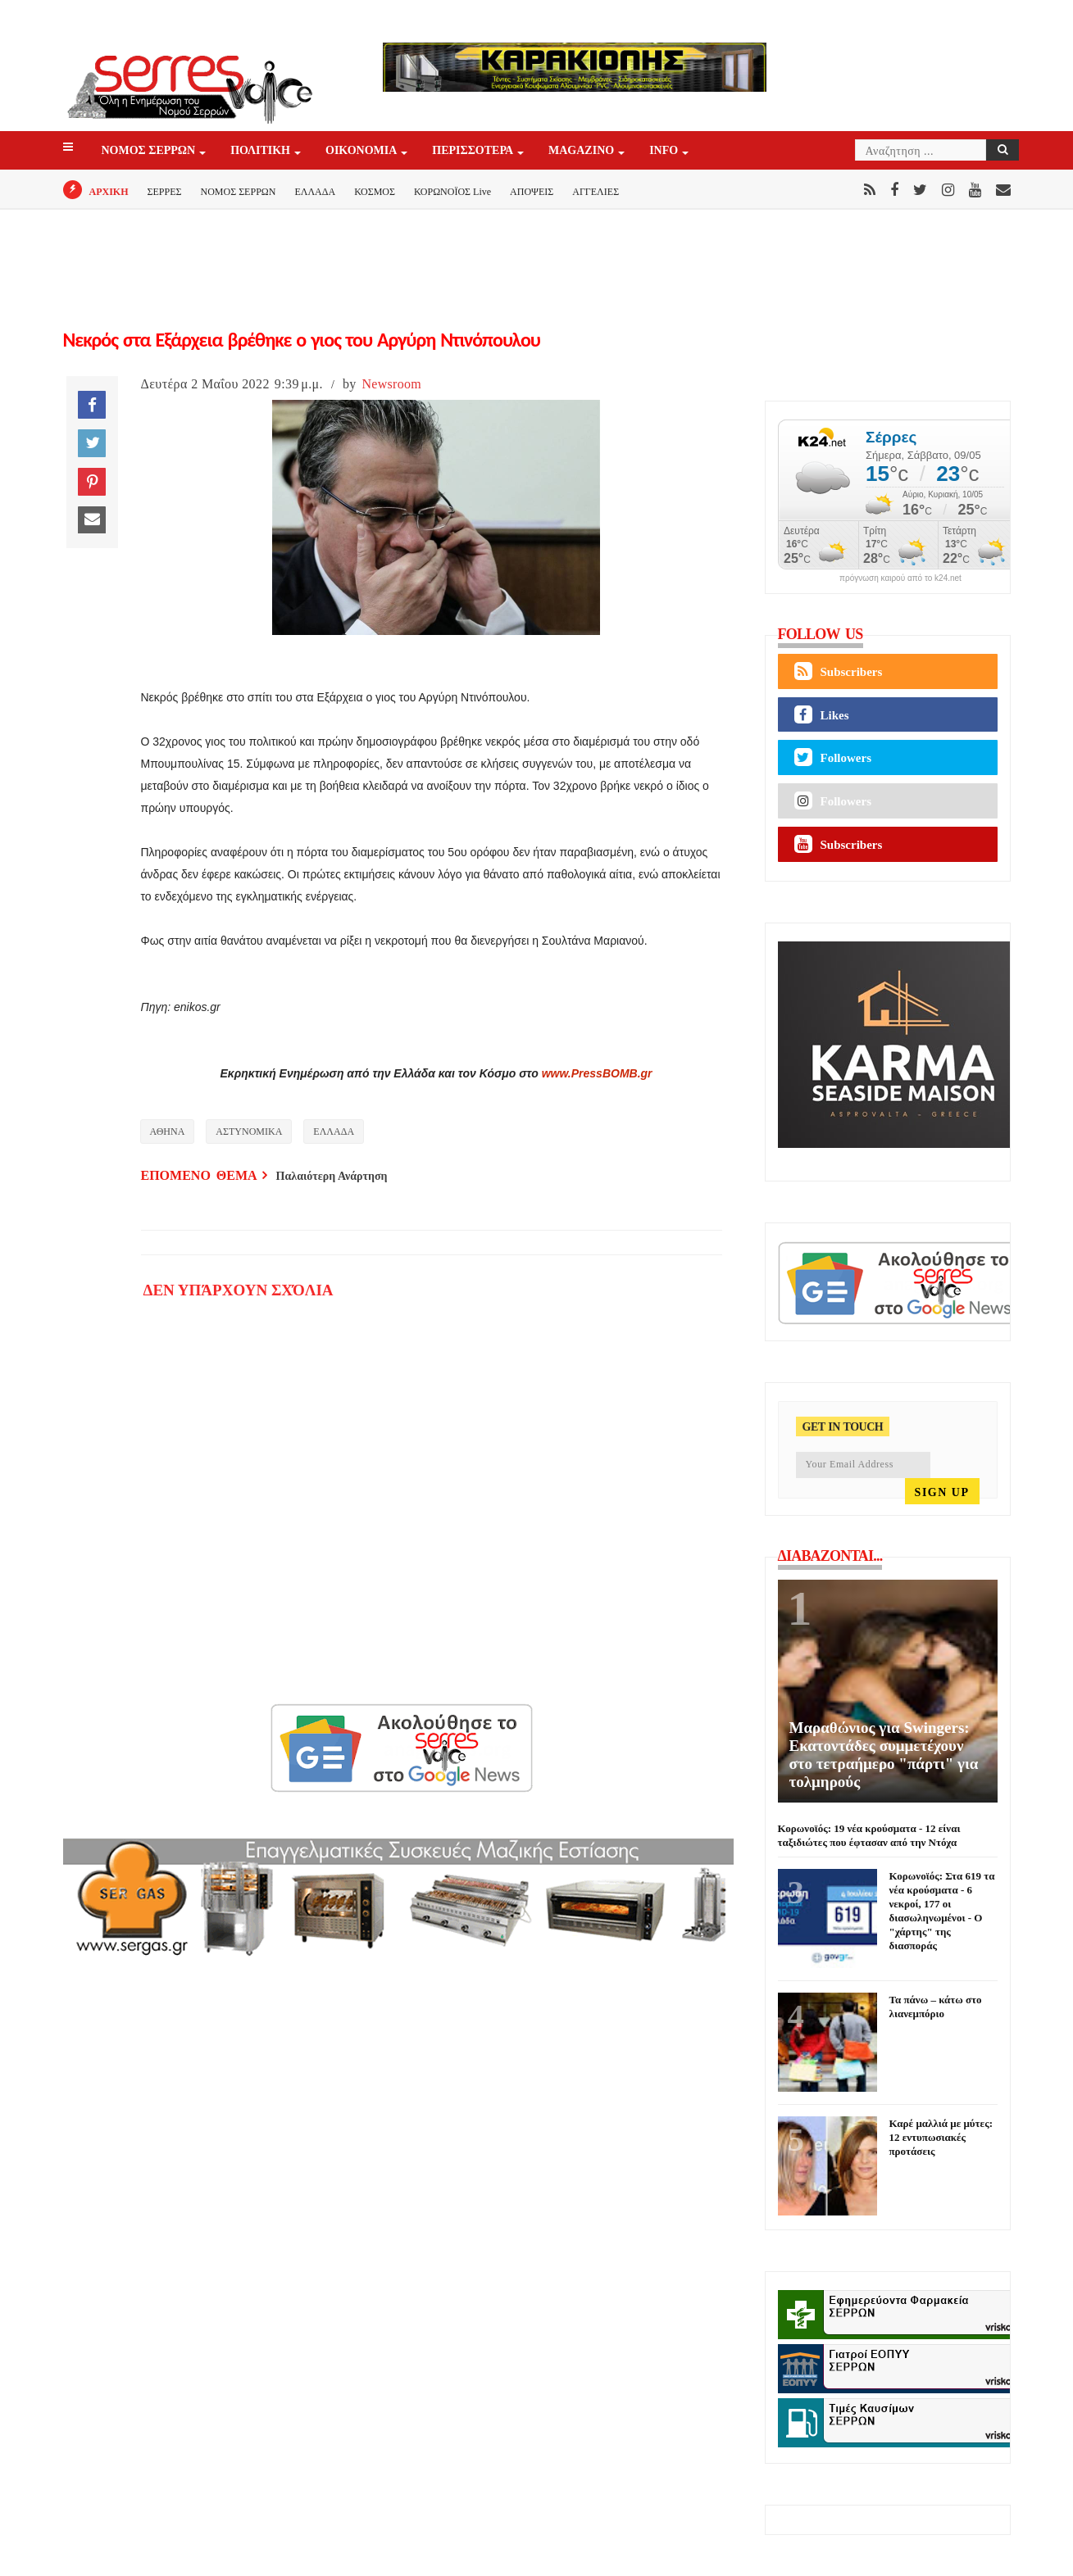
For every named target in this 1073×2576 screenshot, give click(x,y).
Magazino (582, 151)
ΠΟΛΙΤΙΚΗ (261, 151)
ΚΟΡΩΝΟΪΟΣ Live (452, 191)
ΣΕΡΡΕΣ (165, 191)
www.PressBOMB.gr (597, 1073)
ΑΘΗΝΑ (167, 1131)
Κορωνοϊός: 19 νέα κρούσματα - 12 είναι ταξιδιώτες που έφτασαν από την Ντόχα (869, 1835)
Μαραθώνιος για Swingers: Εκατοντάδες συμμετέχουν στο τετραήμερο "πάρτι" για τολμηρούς (884, 1754)
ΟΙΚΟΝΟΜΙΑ (362, 151)
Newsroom (391, 384)
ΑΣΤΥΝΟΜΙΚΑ (249, 1131)
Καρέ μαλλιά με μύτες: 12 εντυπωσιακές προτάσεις (941, 2137)
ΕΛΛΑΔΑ (314, 191)
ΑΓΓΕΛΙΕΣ (595, 191)
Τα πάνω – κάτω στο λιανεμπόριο (935, 2006)
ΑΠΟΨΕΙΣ (531, 191)
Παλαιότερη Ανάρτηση (332, 1176)
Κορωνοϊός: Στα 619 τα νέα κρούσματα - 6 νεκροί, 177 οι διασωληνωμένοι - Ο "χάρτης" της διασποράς (942, 1911)
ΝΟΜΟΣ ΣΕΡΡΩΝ (150, 151)
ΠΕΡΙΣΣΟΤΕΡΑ (474, 151)
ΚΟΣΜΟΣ (374, 191)
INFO (664, 151)
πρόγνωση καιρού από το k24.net (900, 578)
